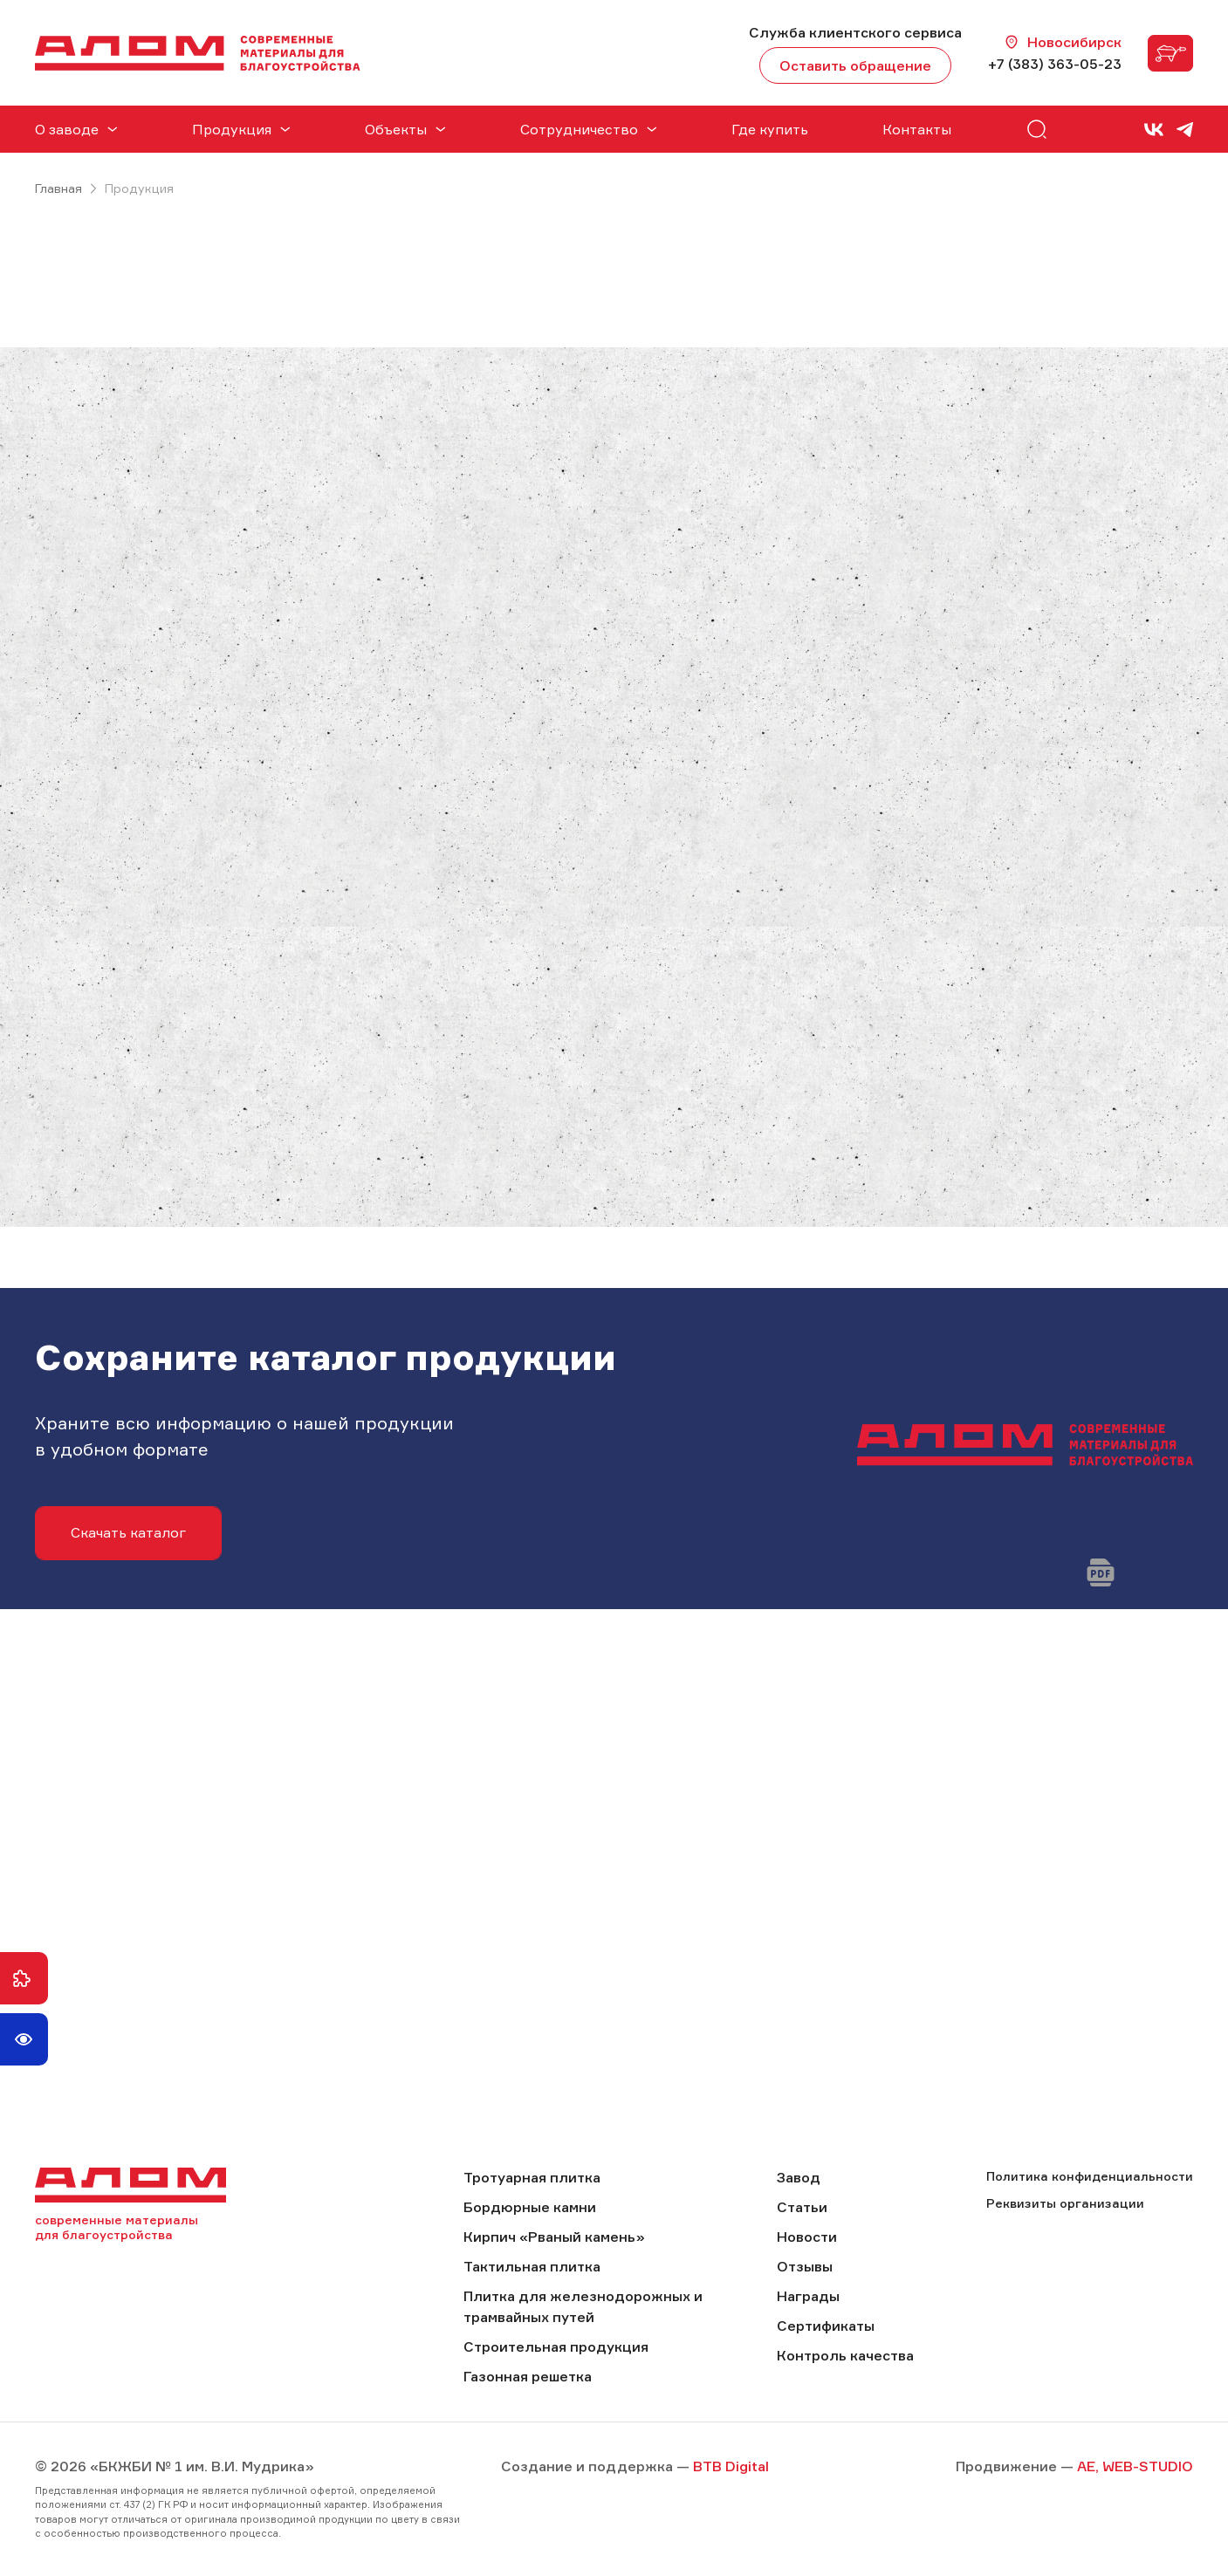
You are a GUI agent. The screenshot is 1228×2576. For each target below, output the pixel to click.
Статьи (802, 2207)
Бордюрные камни (529, 2207)
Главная (58, 188)
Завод (798, 2177)
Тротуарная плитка (531, 2177)
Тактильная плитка (531, 2266)
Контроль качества (845, 2355)
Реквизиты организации (1065, 2203)
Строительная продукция (555, 2346)
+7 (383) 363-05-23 (1055, 63)
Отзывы (805, 2266)
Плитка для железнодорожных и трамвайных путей (583, 2306)
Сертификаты (826, 2325)
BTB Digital (731, 2466)
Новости (807, 2236)
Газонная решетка (527, 2376)
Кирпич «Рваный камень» (554, 2236)
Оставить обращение (855, 65)
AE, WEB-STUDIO (1135, 2466)
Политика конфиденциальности (1089, 2175)
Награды (808, 2296)
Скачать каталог (128, 1532)
